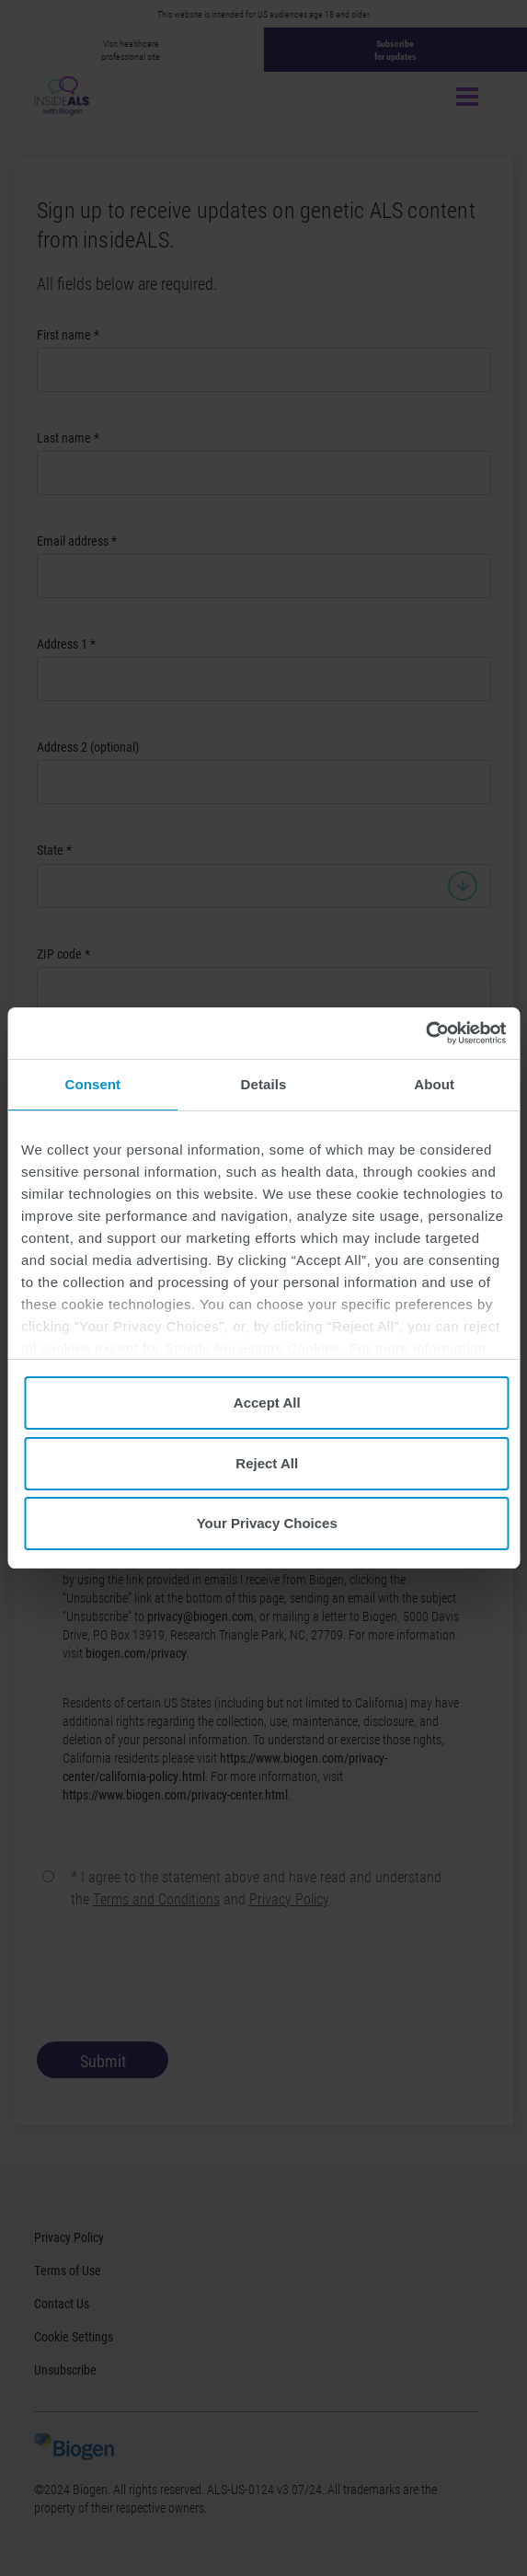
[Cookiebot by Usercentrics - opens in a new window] (425, 1033)
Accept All (267, 1402)
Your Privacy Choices (267, 1523)
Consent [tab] (92, 1084)
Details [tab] (264, 1084)
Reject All (266, 1463)
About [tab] (434, 1084)
